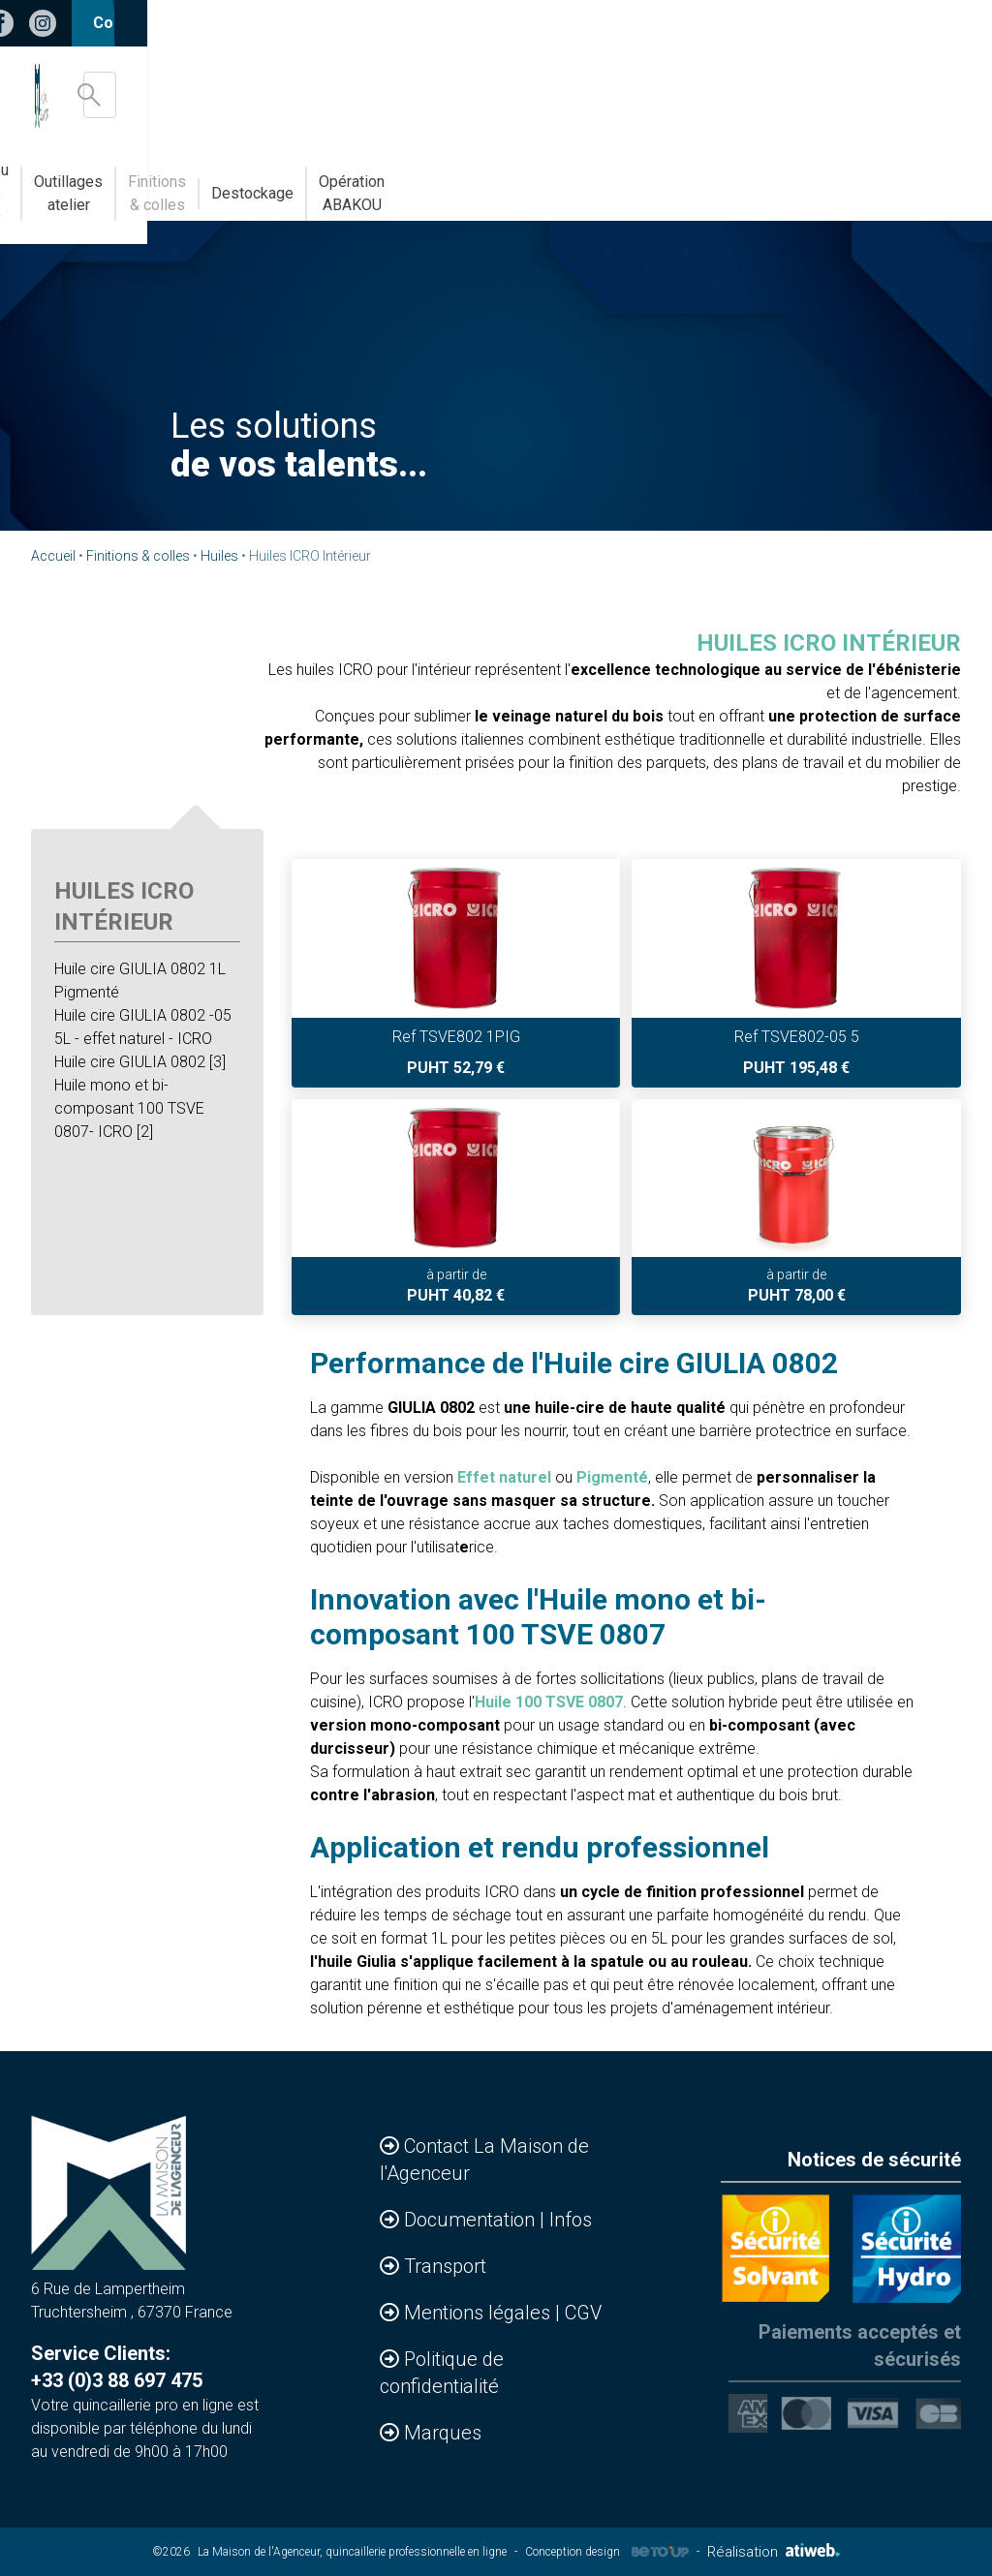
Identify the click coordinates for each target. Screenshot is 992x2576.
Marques (442, 2432)
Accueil (53, 556)
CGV (583, 2312)
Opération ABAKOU (909, 181)
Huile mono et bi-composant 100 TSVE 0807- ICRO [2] (129, 1108)
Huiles (219, 556)
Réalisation (773, 2552)
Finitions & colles (668, 181)
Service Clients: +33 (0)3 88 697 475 (116, 2367)
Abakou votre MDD (411, 181)
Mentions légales (479, 2312)
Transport (445, 2266)
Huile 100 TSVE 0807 (549, 1702)
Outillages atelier (542, 181)
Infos (570, 2219)
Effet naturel (504, 1477)
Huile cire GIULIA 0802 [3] (140, 1062)
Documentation (472, 2219)
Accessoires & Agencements (114, 181)
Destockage (786, 181)
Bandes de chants (277, 181)
